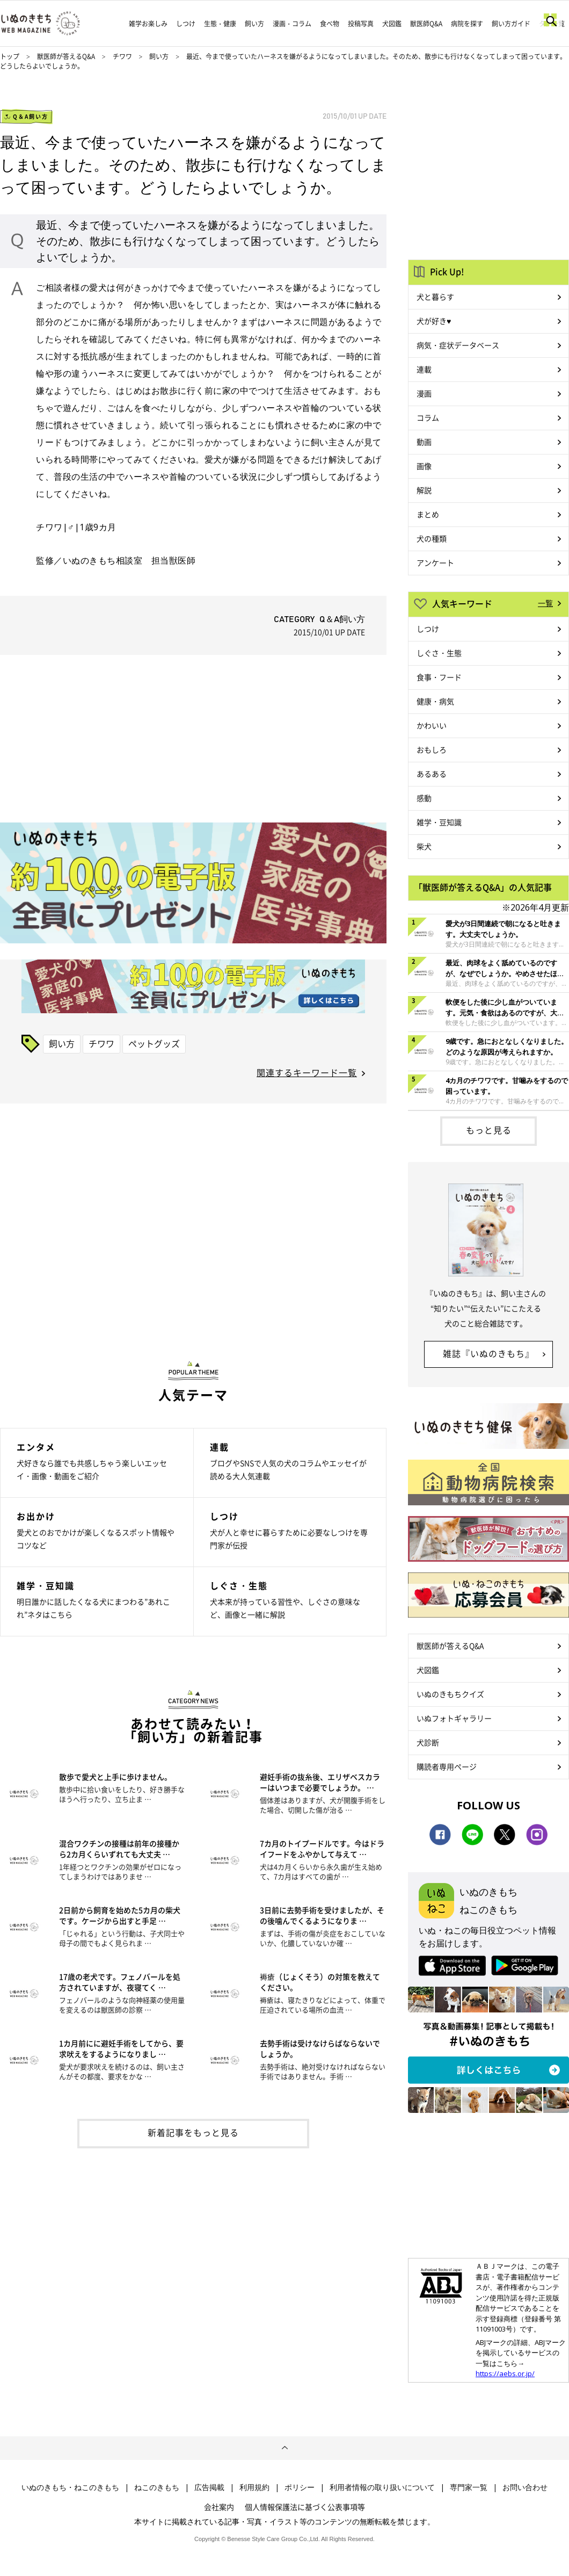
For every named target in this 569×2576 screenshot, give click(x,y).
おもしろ (432, 749)
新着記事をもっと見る (193, 2132)
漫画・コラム (292, 23)
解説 (424, 490)
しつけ (185, 23)
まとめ (428, 514)
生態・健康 (220, 23)
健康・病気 (435, 701)
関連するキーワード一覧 (307, 1072)
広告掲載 (209, 2487)
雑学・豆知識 (439, 822)
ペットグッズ (154, 1043)
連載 (424, 369)
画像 (424, 465)
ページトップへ (284, 2448)
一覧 (545, 602)
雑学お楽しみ (148, 23)
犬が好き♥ (434, 320)
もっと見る (489, 1129)
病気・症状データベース (458, 345)
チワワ (123, 56)
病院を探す (467, 23)
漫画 (424, 393)
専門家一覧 (468, 2487)
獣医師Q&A (426, 23)
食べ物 (329, 23)
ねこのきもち (156, 2487)
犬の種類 (432, 538)
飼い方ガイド (511, 23)
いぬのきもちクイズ (450, 1694)
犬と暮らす (435, 296)
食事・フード (439, 677)
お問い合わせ (525, 2487)
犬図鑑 (392, 23)
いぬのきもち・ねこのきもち (70, 2487)
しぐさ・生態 (439, 652)
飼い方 (254, 23)
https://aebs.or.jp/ (505, 2373)
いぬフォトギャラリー (454, 1718)
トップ (9, 56)
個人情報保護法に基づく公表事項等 (305, 2506)
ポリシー (299, 2487)
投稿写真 (361, 23)
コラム (428, 417)
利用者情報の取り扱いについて (382, 2487)
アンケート (435, 562)
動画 (424, 441)
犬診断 (428, 1742)
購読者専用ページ (447, 1766)
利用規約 (254, 2487)
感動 (424, 797)
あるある (432, 773)
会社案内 (219, 2506)
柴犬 (424, 846)
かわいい (432, 725)
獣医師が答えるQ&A (66, 56)
